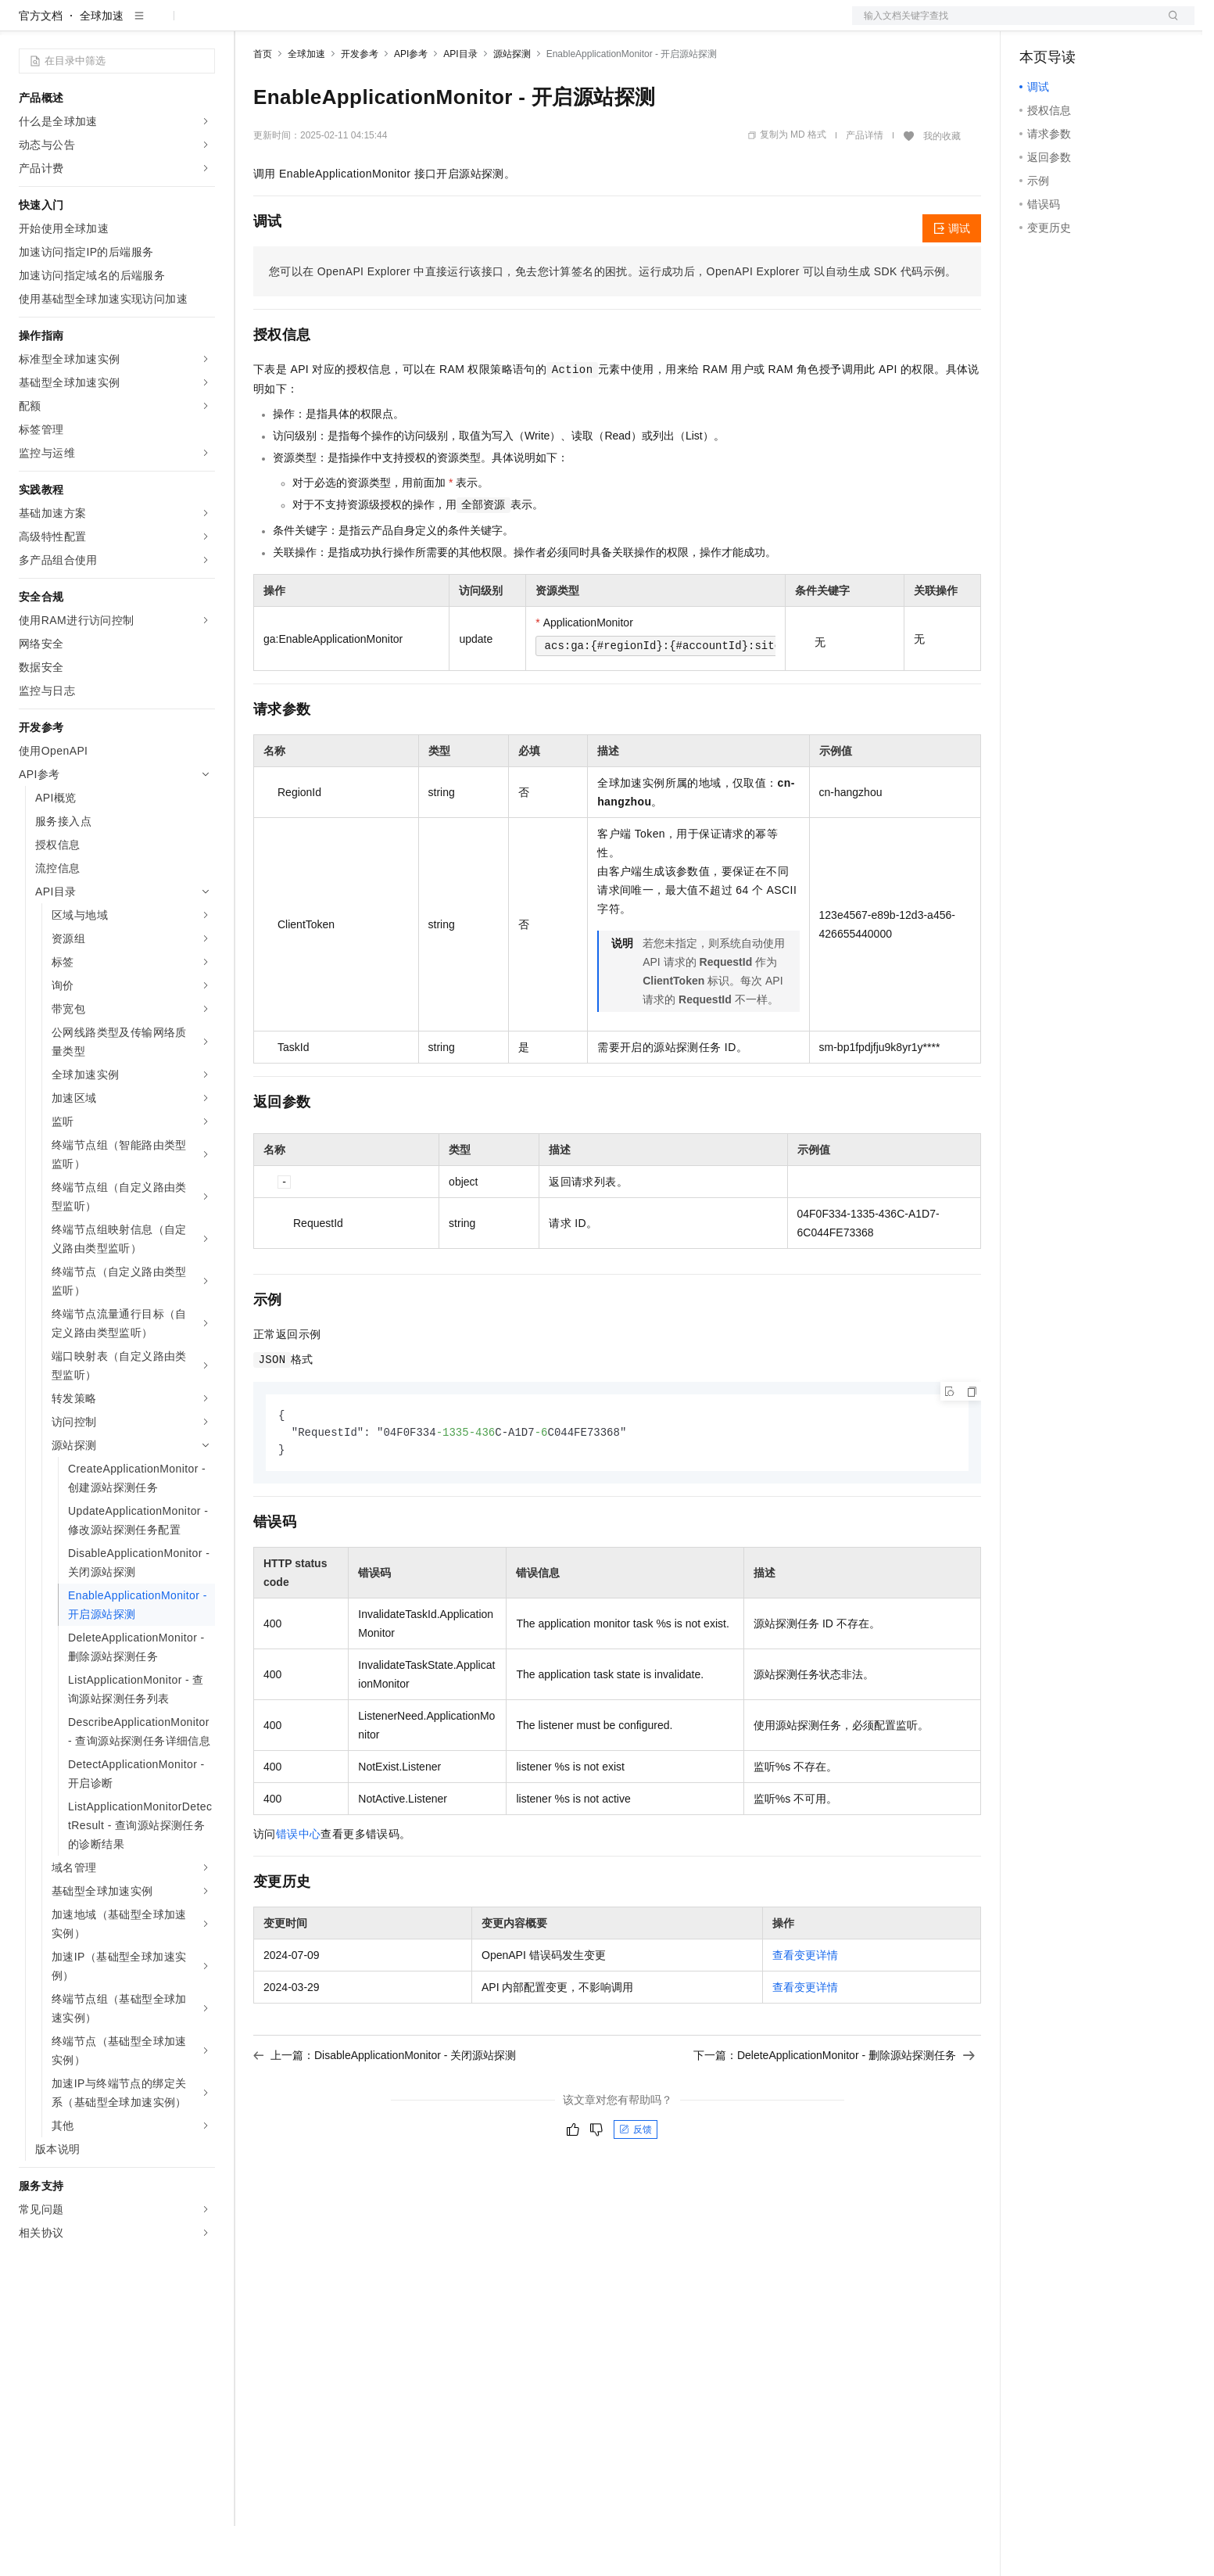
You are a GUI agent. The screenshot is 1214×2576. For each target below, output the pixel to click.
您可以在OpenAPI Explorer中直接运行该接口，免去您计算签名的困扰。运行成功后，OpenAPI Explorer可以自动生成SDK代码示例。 (613, 321)
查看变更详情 (805, 2007)
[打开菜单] (25, 25)
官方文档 (41, 65)
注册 (1111, 25)
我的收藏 (942, 186)
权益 (300, 25)
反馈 (635, 2181)
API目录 (460, 104)
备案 (1036, 25)
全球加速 (102, 65)
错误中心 (298, 1886)
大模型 (160, 25)
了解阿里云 (515, 25)
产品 (203, 25)
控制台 (1074, 25)
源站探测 (512, 104)
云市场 (380, 25)
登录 (1168, 25)
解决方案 (252, 25)
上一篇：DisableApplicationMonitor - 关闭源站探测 (384, 2107)
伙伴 (424, 25)
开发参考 (359, 104)
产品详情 (864, 185)
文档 (1003, 25)
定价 (338, 25)
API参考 (411, 104)
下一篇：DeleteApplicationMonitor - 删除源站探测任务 (834, 2107)
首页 (262, 104)
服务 (461, 25)
